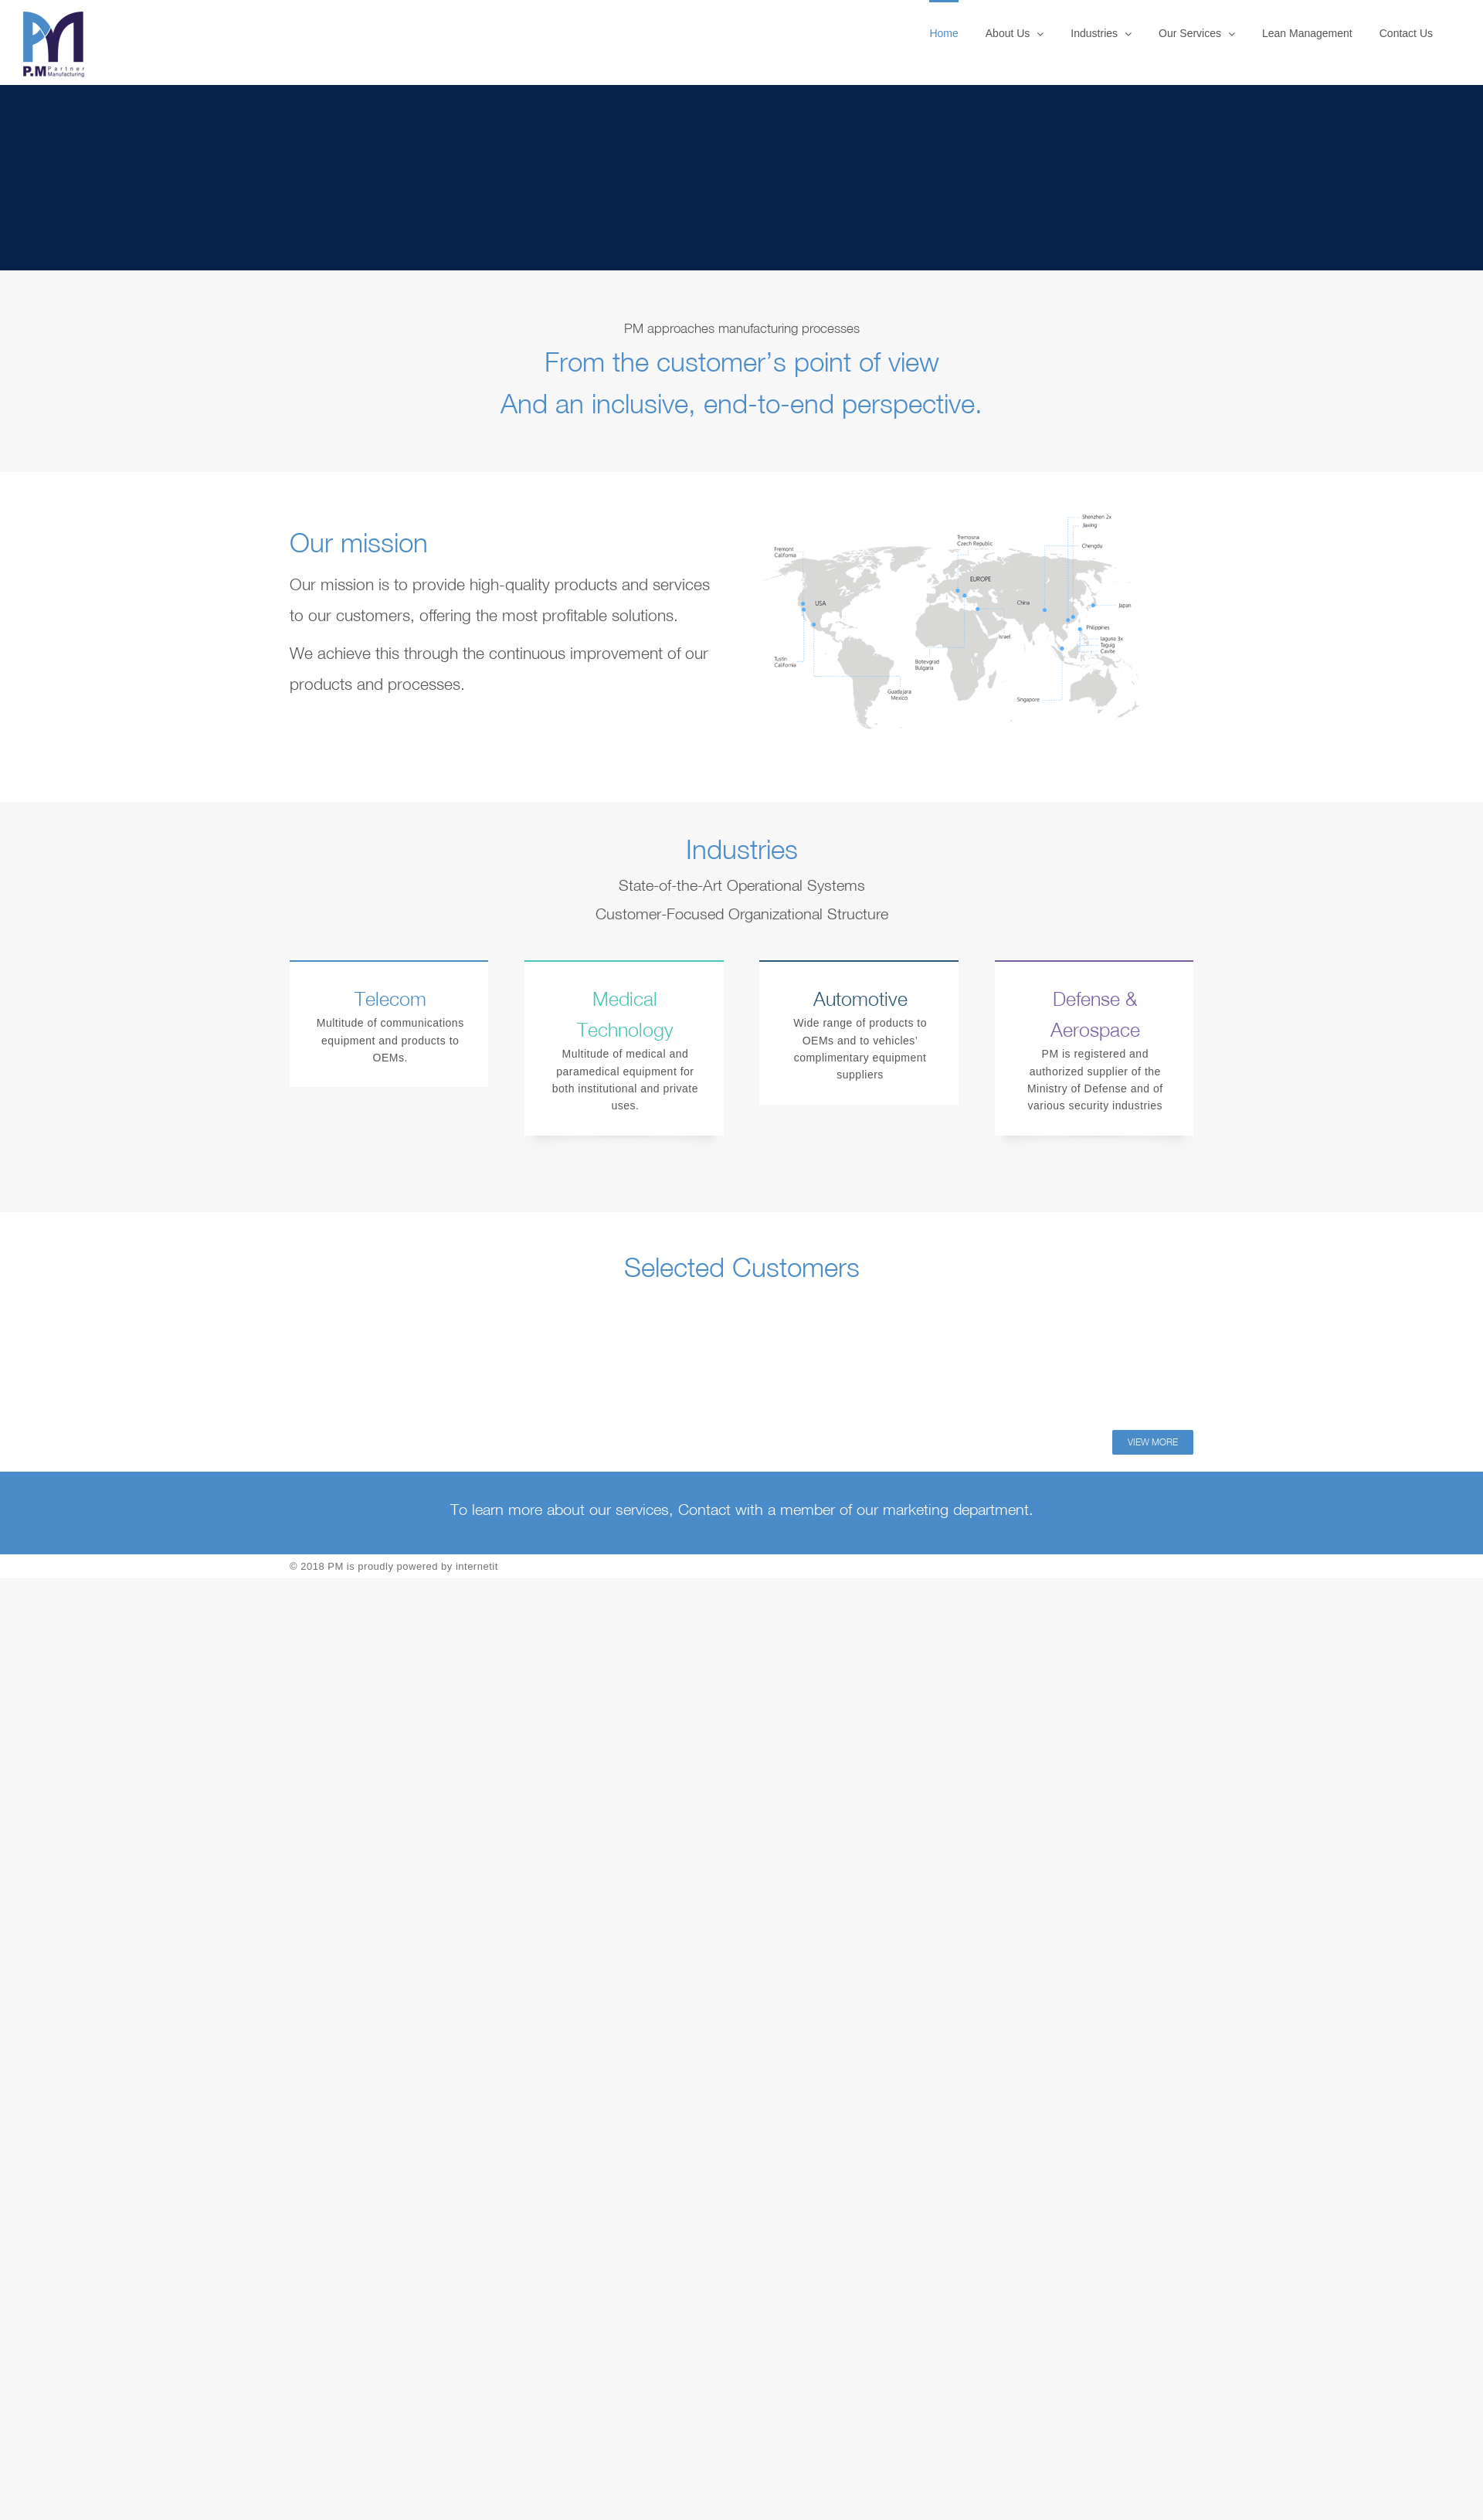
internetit (477, 1566)
